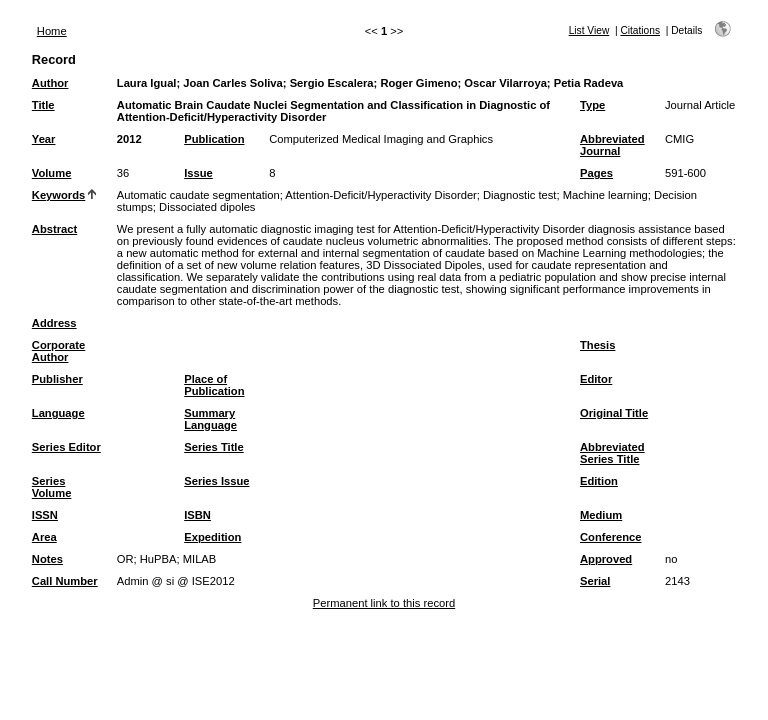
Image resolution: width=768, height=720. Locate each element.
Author (50, 83)
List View (589, 30)
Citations (640, 30)
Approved (606, 559)
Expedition (212, 537)
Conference (611, 537)
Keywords (58, 195)
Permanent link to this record (384, 603)
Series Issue (216, 481)
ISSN (45, 515)
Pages (596, 173)
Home (52, 31)
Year (44, 139)
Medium (601, 515)
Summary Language (210, 419)
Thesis (597, 345)
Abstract (54, 229)
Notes (47, 559)
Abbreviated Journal (612, 145)
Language (58, 413)
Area (44, 537)
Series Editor (66, 447)
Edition (599, 481)
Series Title (214, 447)
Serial (595, 581)
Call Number (65, 581)
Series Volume (52, 487)
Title (43, 105)
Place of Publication (214, 385)
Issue (198, 173)
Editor (596, 379)
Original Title (614, 413)
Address (54, 323)
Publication (214, 139)
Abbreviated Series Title (612, 453)
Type (592, 105)
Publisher (57, 379)
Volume (52, 173)
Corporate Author (58, 351)
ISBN (197, 515)
